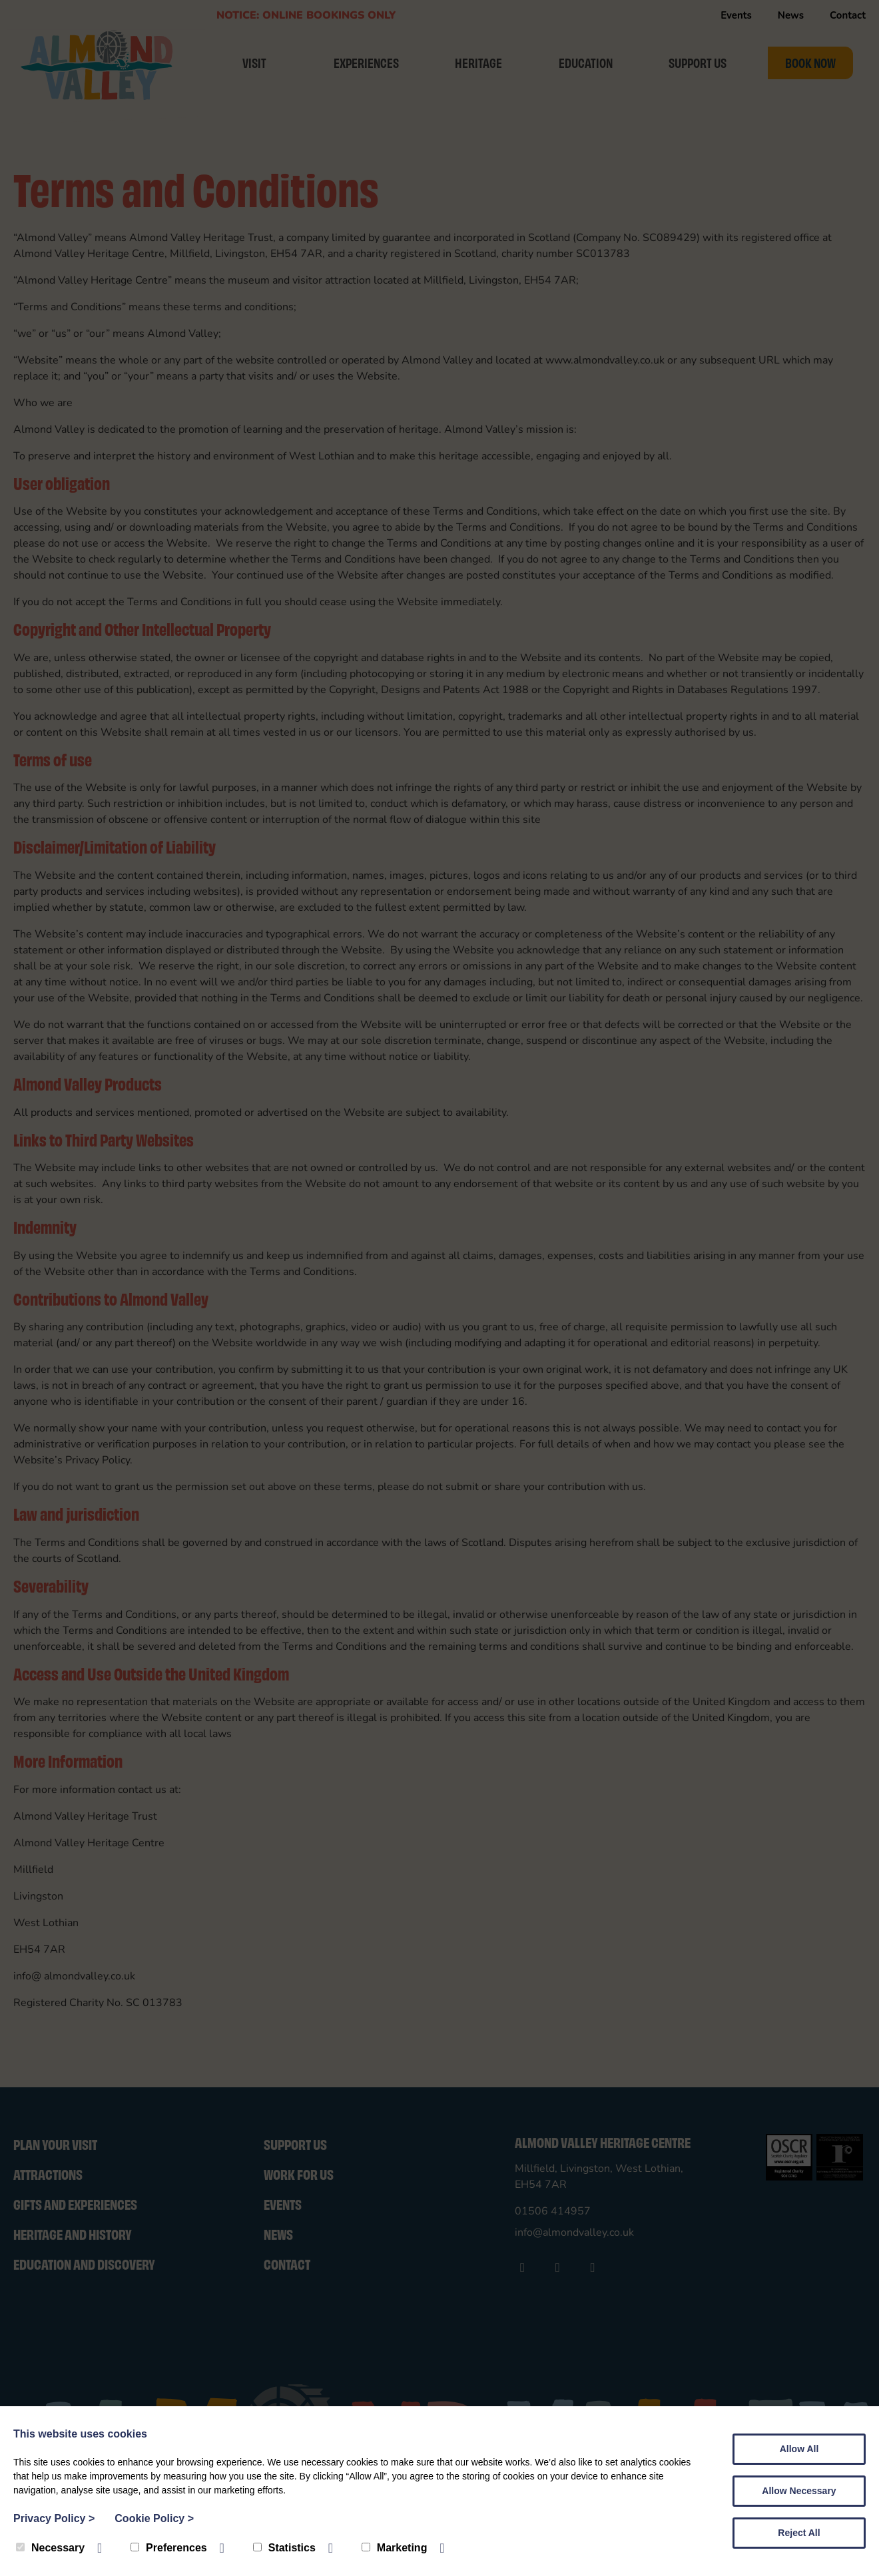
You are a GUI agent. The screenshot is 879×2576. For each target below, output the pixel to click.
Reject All (799, 2532)
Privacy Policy (54, 2518)
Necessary (50, 2547)
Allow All (799, 2449)
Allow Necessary (799, 2490)
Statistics (284, 2547)
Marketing (395, 2547)
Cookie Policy (154, 2518)
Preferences (169, 2547)
